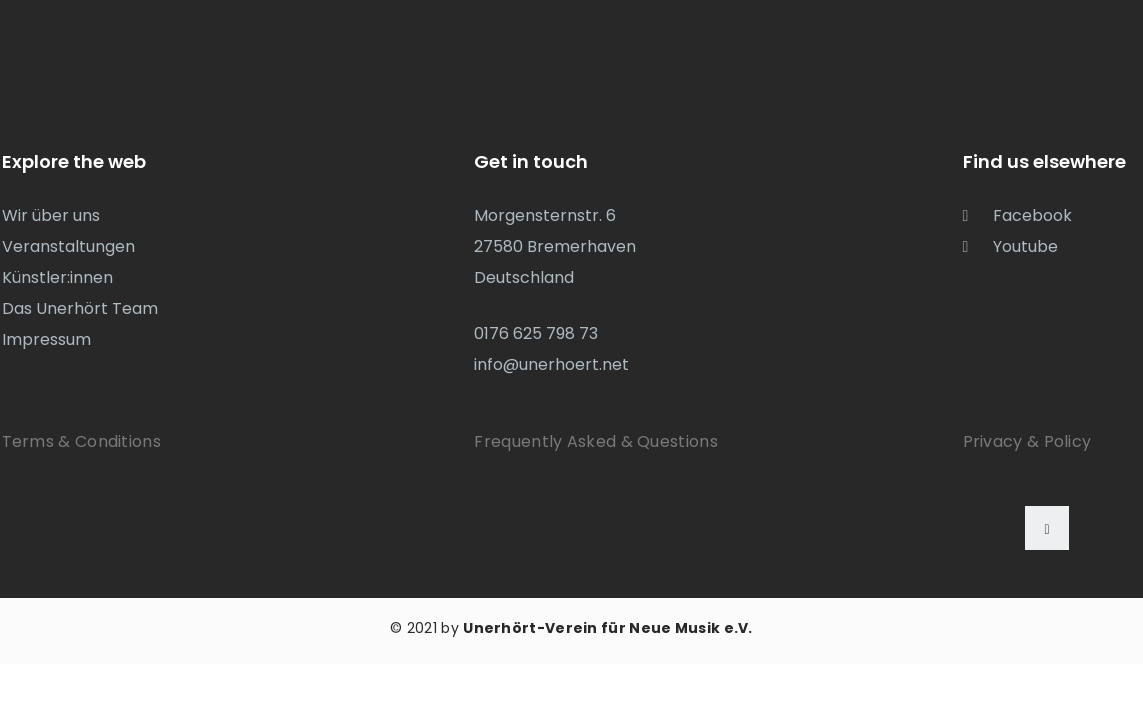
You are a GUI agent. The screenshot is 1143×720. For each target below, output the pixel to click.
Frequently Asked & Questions (595, 441)
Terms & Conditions (81, 441)
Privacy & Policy (1027, 441)
